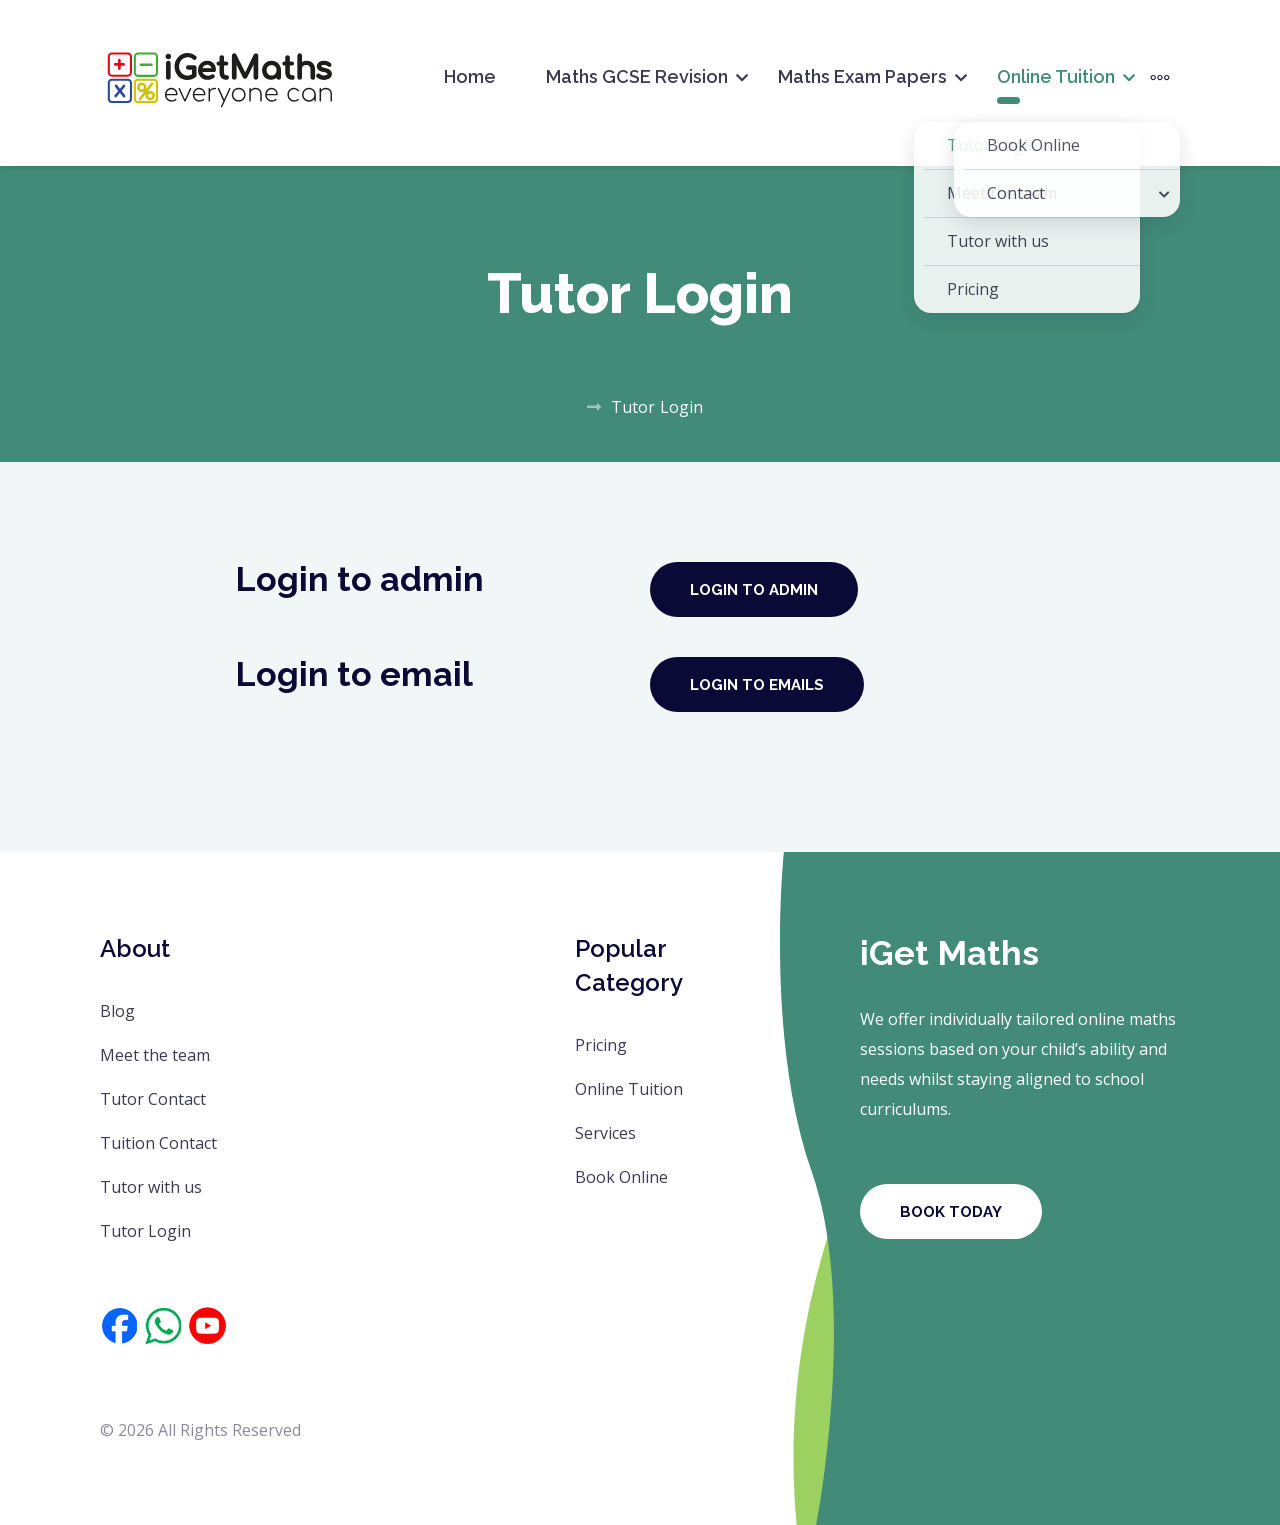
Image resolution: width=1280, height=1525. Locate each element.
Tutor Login (145, 1231)
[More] (1160, 77)
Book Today (951, 1212)
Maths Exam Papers (862, 76)
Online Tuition (1056, 76)
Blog (117, 1011)
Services (605, 1133)
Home (470, 76)
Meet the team (155, 1055)
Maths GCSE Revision (637, 76)
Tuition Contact (158, 1143)
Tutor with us (151, 1187)
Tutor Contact (153, 1099)
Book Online (621, 1177)
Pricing (601, 1045)
